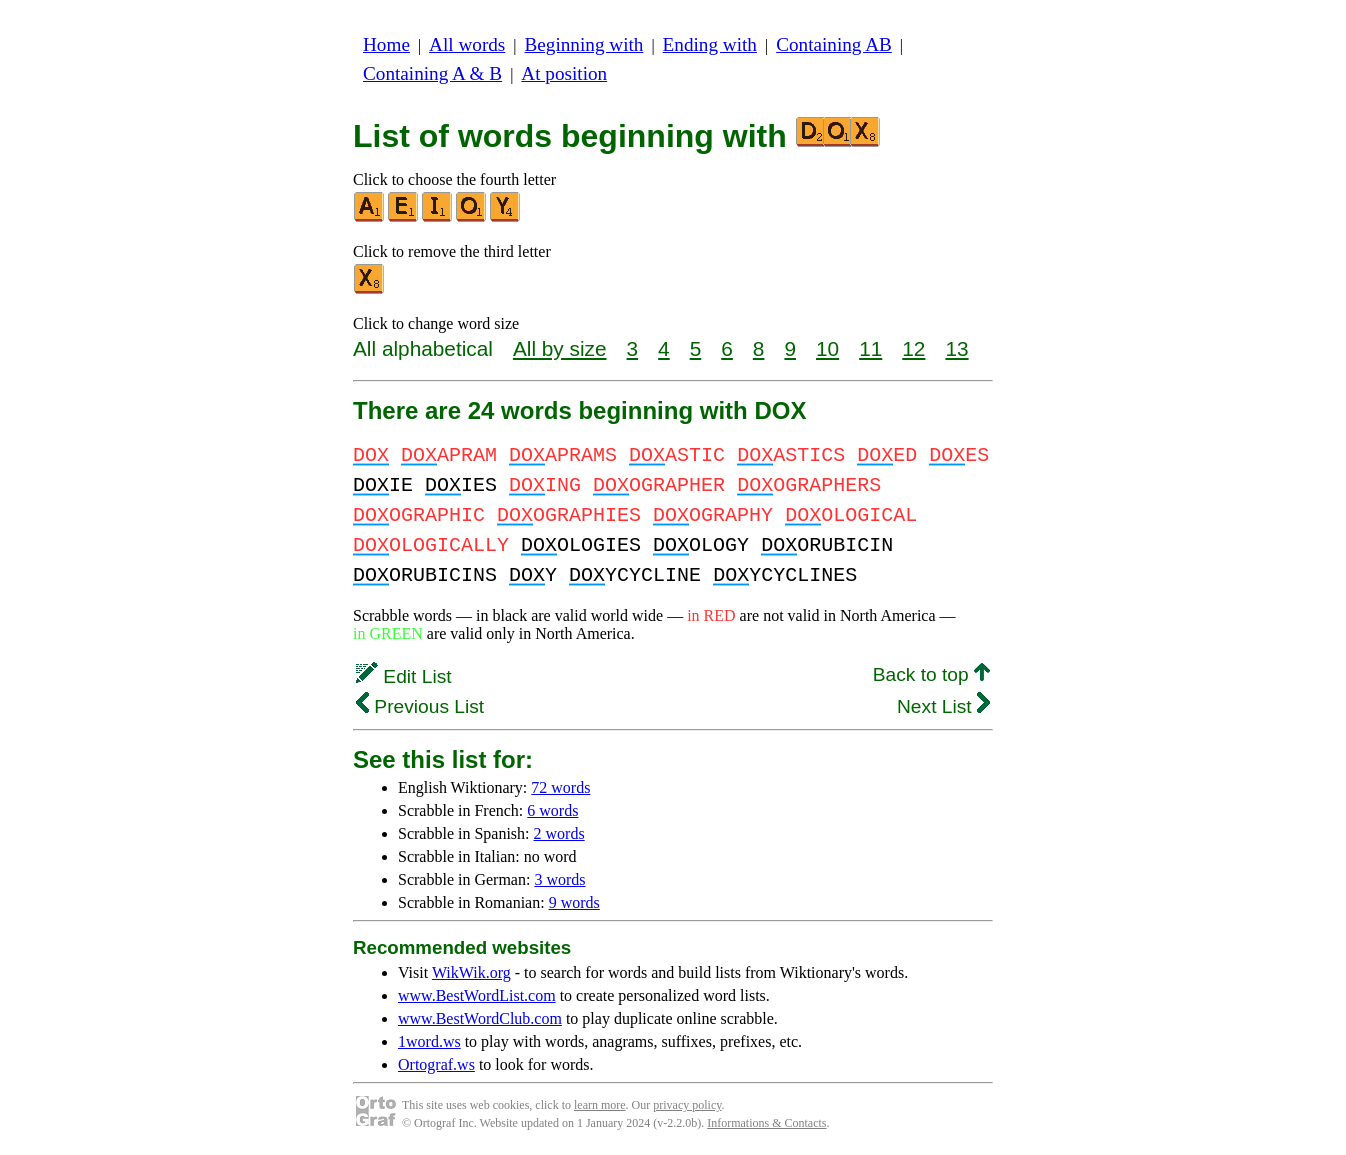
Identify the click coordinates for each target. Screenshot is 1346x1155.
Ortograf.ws (436, 1064)
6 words (552, 810)
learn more (600, 1105)
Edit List (404, 676)
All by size (560, 348)
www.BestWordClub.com (480, 1018)
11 (870, 348)
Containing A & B (432, 73)
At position (564, 73)
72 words (560, 787)
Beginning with (584, 44)
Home (386, 44)
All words (467, 44)
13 (956, 348)
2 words (559, 833)
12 (913, 348)
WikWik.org (471, 972)
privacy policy (687, 1105)
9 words (574, 902)
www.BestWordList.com (477, 995)
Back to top (931, 674)
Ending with (710, 44)
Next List (943, 706)
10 (827, 348)
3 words (559, 879)
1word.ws (429, 1041)
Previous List (420, 706)
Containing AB (834, 44)
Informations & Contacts (766, 1123)
